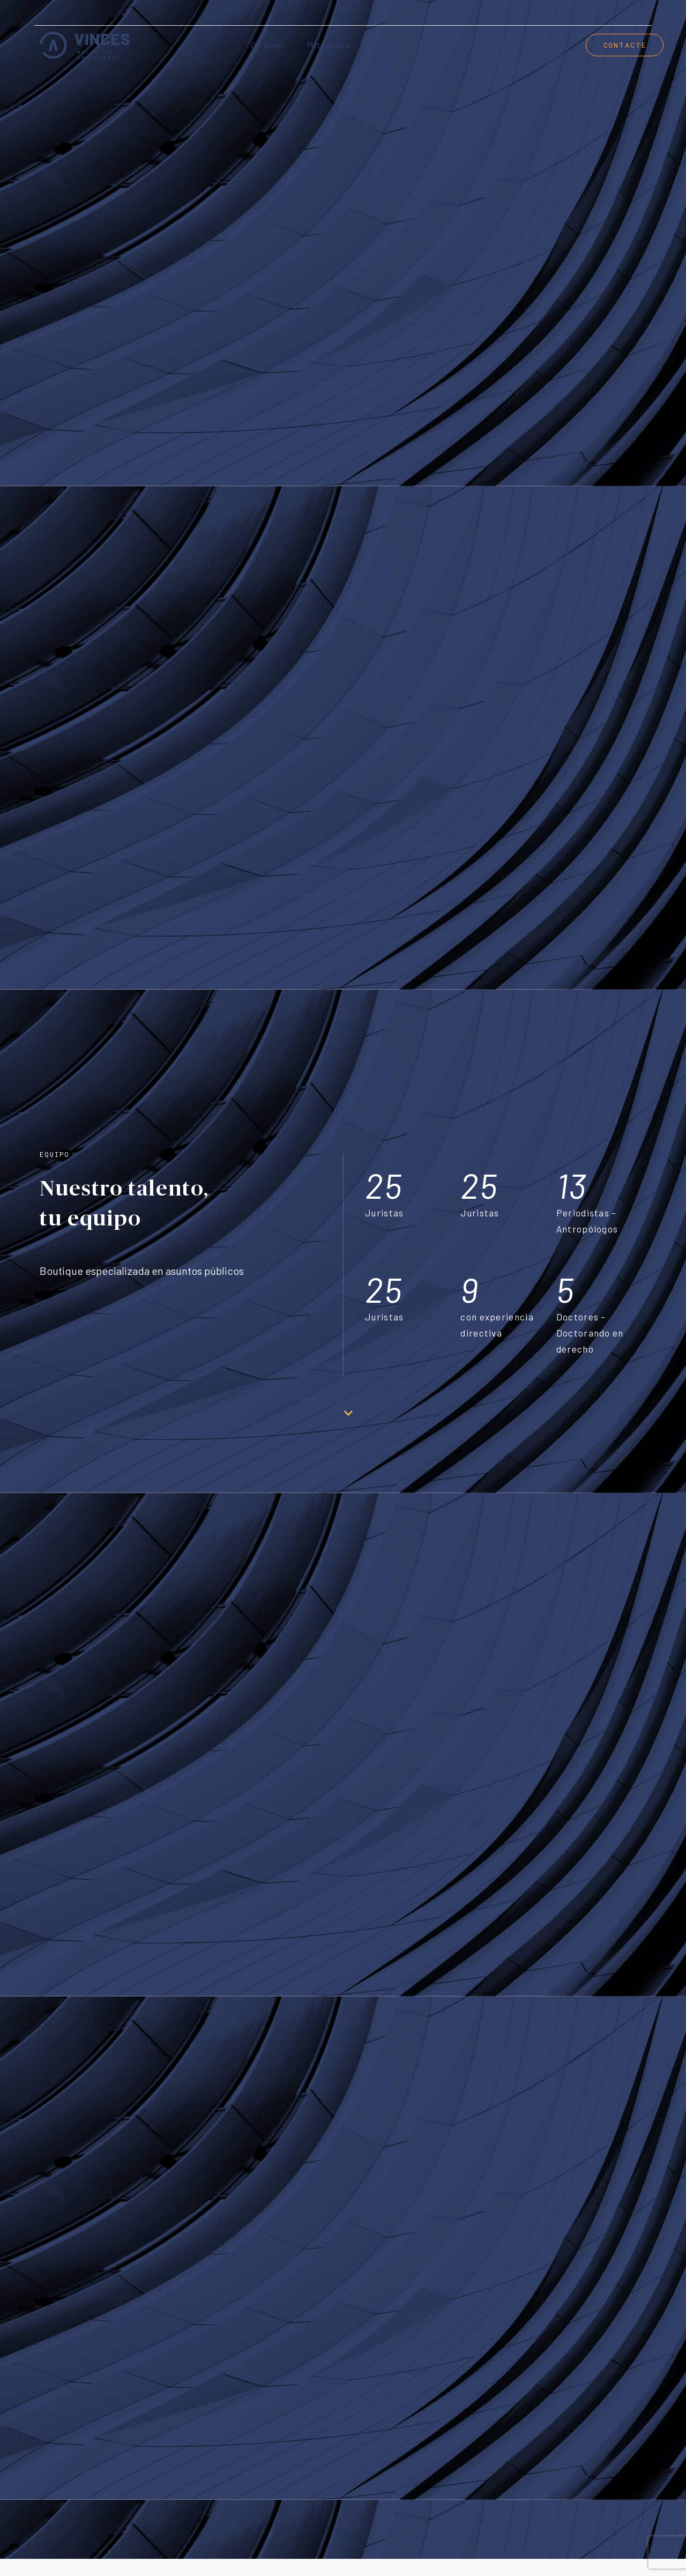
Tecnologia (388, 45)
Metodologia (328, 45)
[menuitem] (638, 13)
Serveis (445, 45)
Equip (492, 45)
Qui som (265, 45)
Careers (543, 45)
